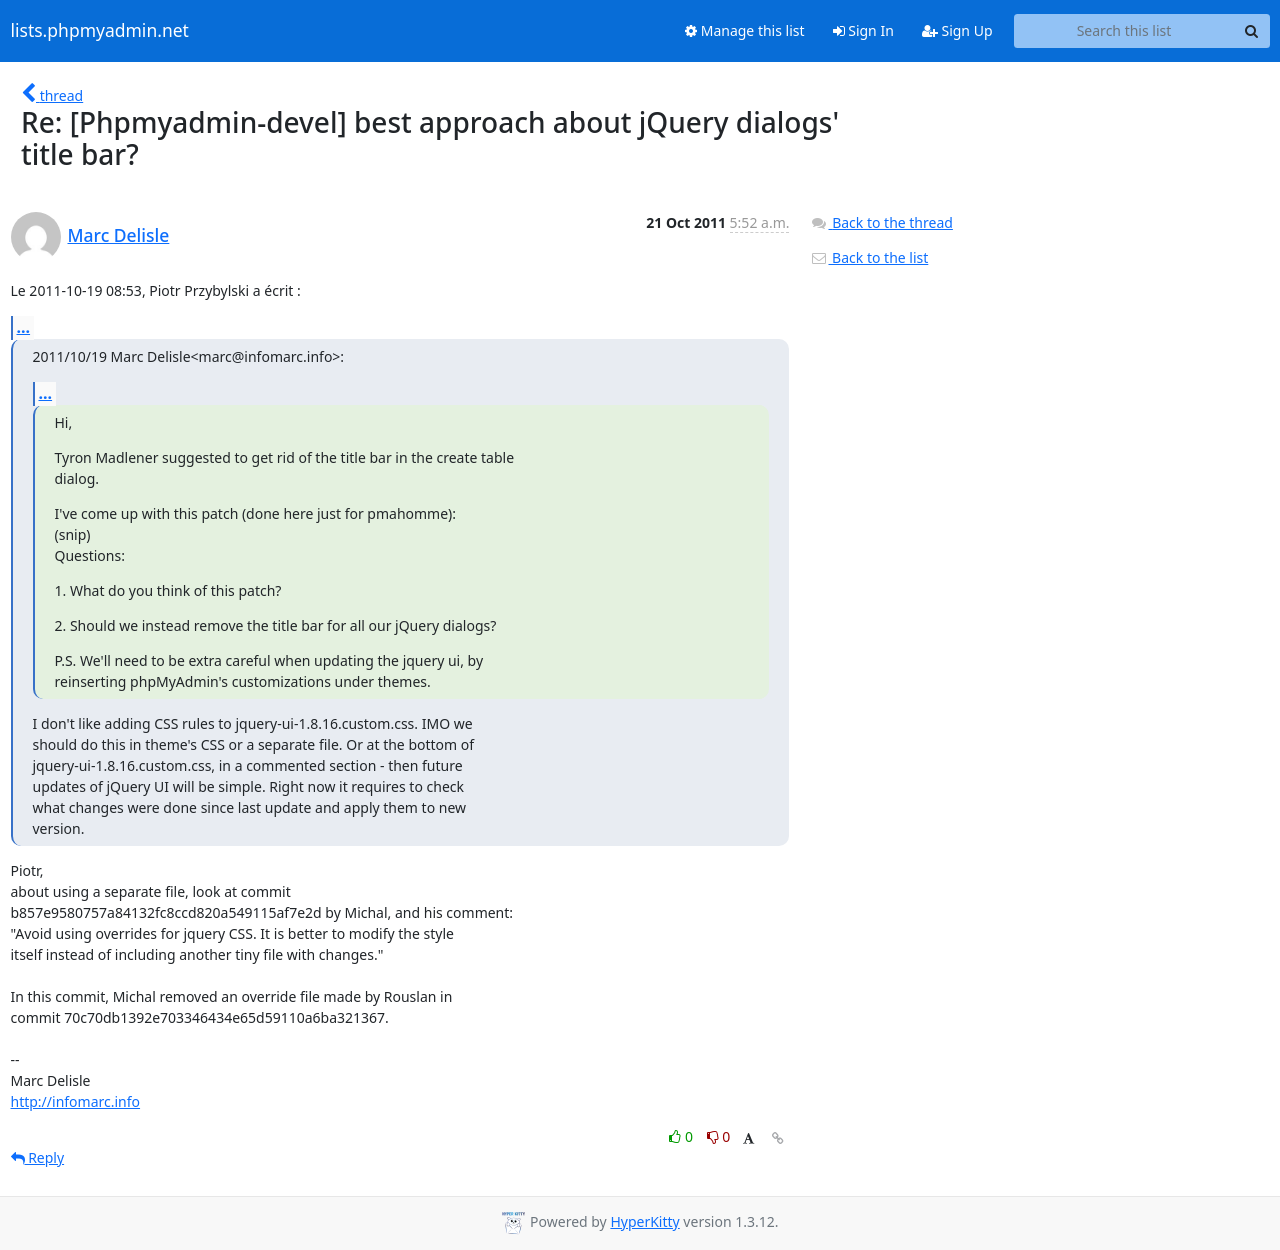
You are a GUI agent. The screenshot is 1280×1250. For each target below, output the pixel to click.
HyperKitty (644, 1221)
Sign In (863, 30)
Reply (38, 1157)
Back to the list (869, 257)
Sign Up (957, 30)
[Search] (1252, 31)
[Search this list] (1124, 31)
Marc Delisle (119, 235)
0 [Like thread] (682, 1136)
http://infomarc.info (76, 1101)
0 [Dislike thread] (719, 1136)
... (24, 327)
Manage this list (745, 30)
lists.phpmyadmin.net (100, 31)
